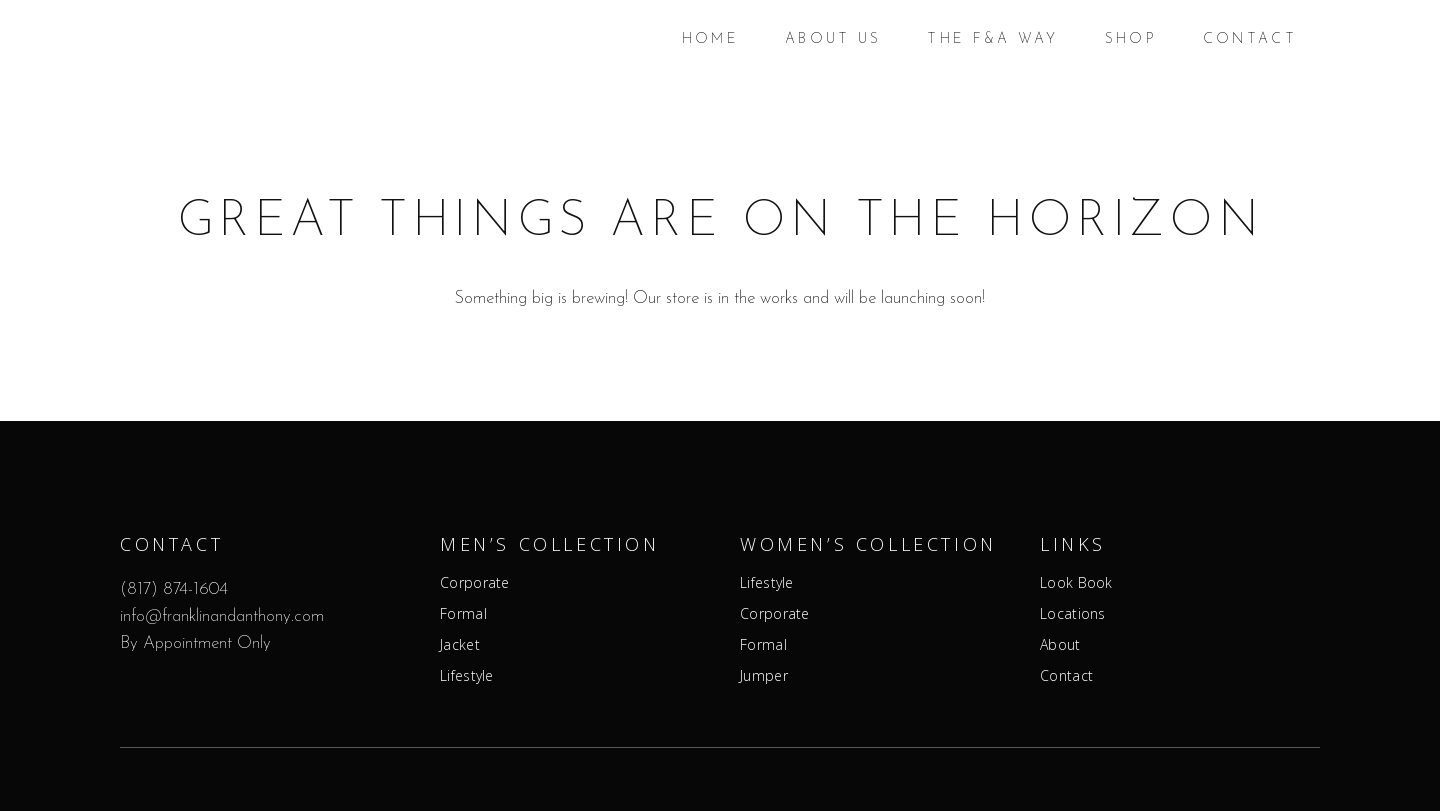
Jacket (460, 645)
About (1060, 645)
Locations (1073, 614)
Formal (463, 614)
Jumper (764, 676)
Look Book (1076, 583)
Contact (1066, 676)
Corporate (475, 583)
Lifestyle (467, 676)
